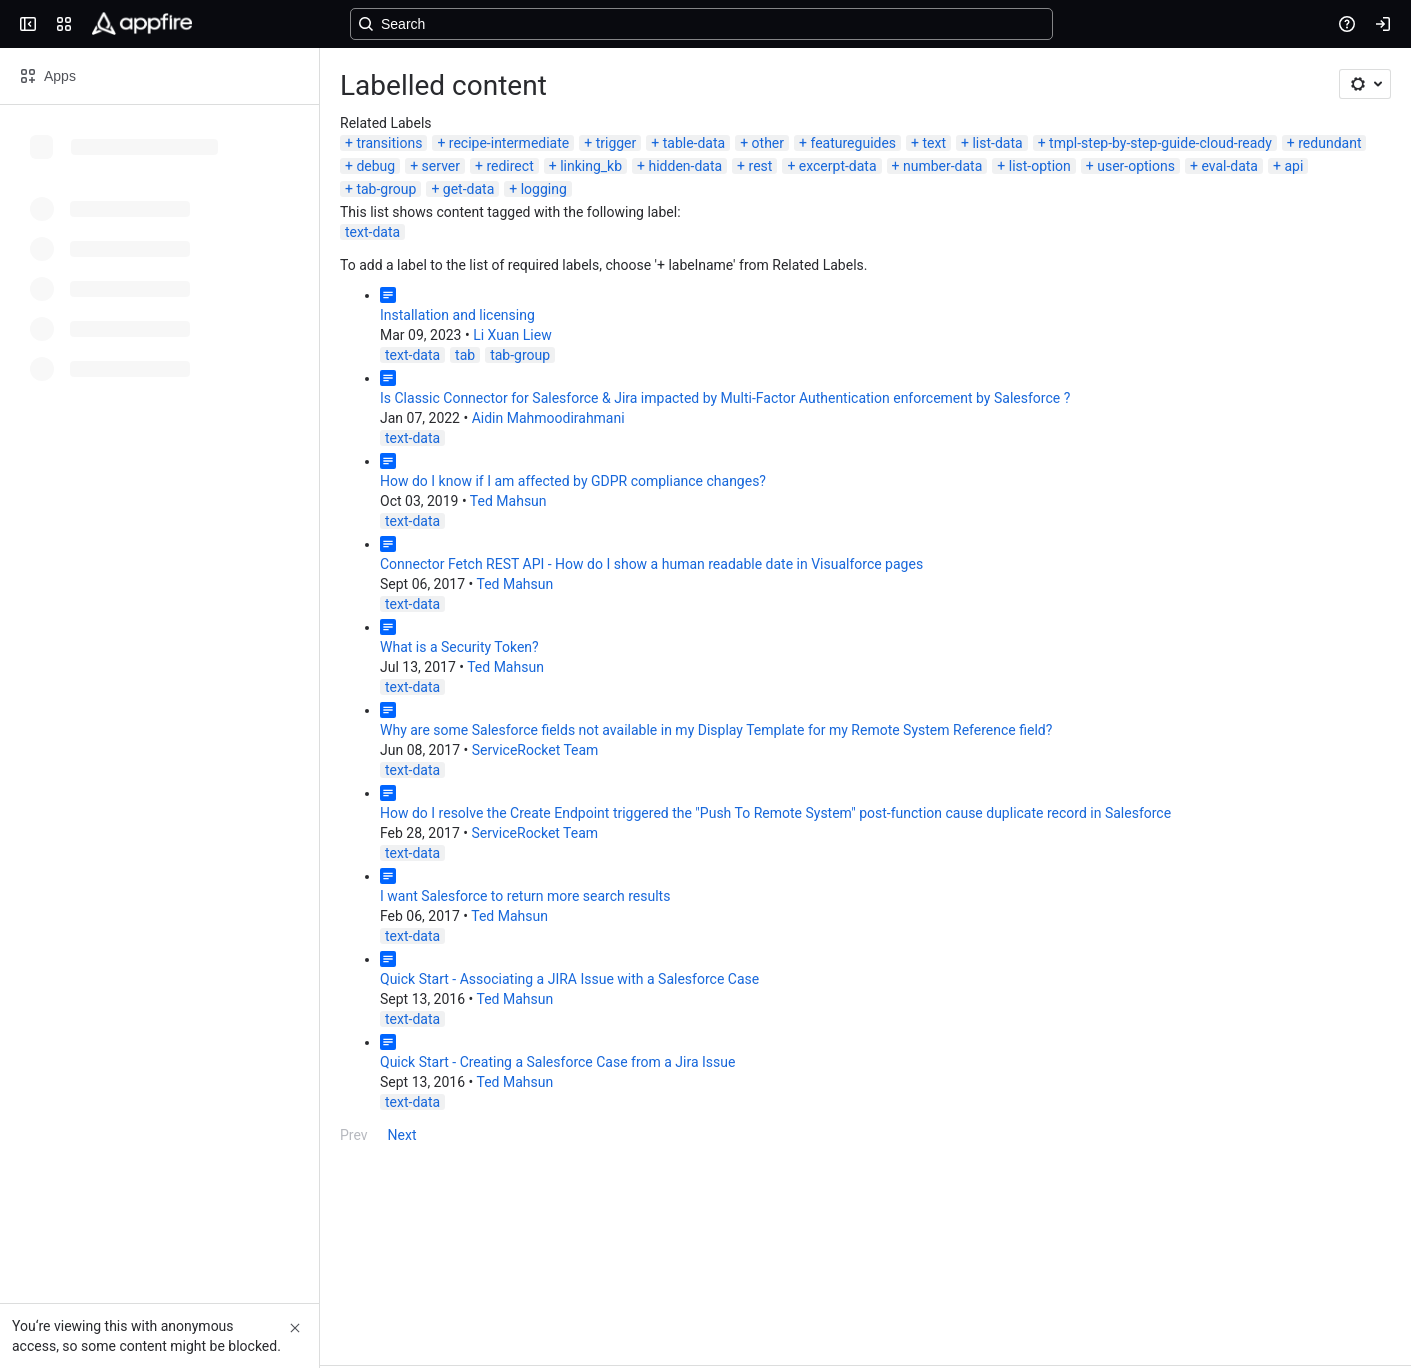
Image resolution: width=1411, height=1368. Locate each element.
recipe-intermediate (509, 143)
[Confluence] (142, 24)
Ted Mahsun (508, 501)
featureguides (853, 143)
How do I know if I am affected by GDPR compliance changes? (573, 481)
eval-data (1229, 166)
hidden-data (685, 166)
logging (544, 189)
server (441, 166)
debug (375, 166)
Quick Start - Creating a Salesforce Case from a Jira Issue (557, 1062)
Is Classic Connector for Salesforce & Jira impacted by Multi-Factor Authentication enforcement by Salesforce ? (725, 398)
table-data (694, 143)
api (1293, 166)
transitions (389, 143)
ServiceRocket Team (535, 750)
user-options (1136, 166)
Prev (354, 1135)
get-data (468, 189)
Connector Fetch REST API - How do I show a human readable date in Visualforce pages (651, 564)
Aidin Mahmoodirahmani (548, 418)
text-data (372, 232)
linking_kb (591, 166)
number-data (942, 166)
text (935, 143)
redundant (1329, 143)
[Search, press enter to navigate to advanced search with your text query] (701, 24)
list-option (1040, 166)
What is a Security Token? (459, 647)
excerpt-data (838, 166)
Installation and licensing (457, 315)
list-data (997, 143)
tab (465, 355)
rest (761, 166)
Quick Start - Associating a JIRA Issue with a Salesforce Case (569, 979)
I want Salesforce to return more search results (525, 896)
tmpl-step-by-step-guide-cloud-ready (1160, 143)
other (768, 143)
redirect (509, 166)
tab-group (386, 189)
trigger (616, 143)
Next (402, 1135)
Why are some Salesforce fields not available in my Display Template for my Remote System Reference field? (716, 730)
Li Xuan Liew (512, 335)
